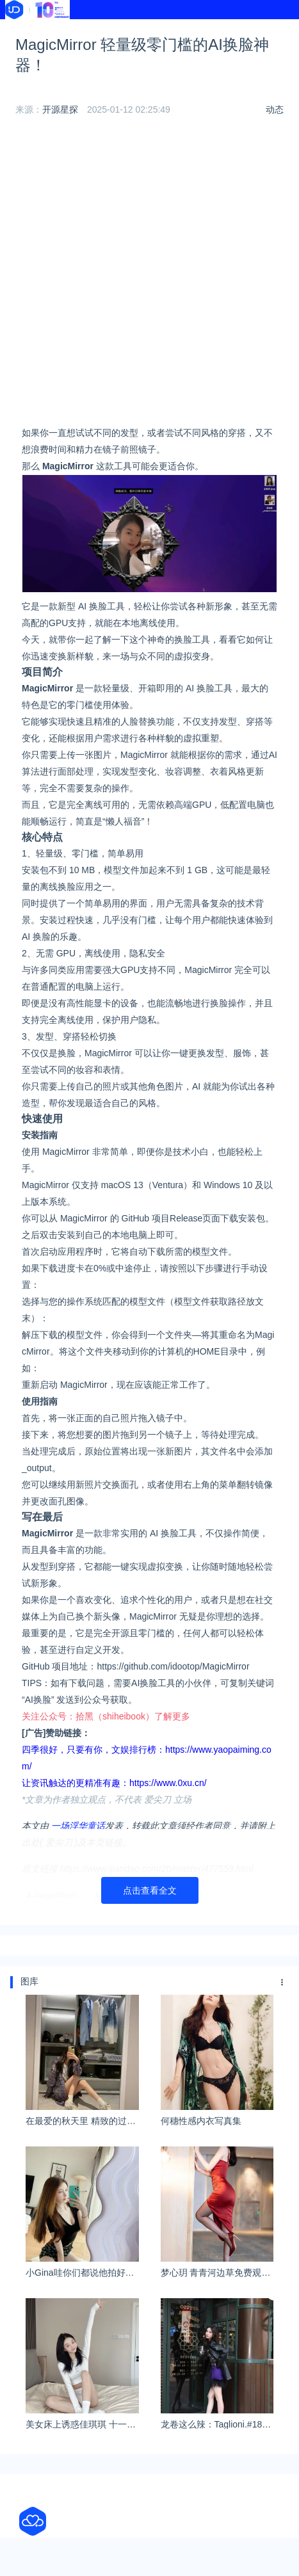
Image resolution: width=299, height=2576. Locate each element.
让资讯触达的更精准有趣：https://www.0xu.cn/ (114, 1783)
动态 (275, 109)
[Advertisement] (149, 274)
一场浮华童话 (78, 1826)
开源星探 (60, 109)
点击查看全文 (150, 1890)
